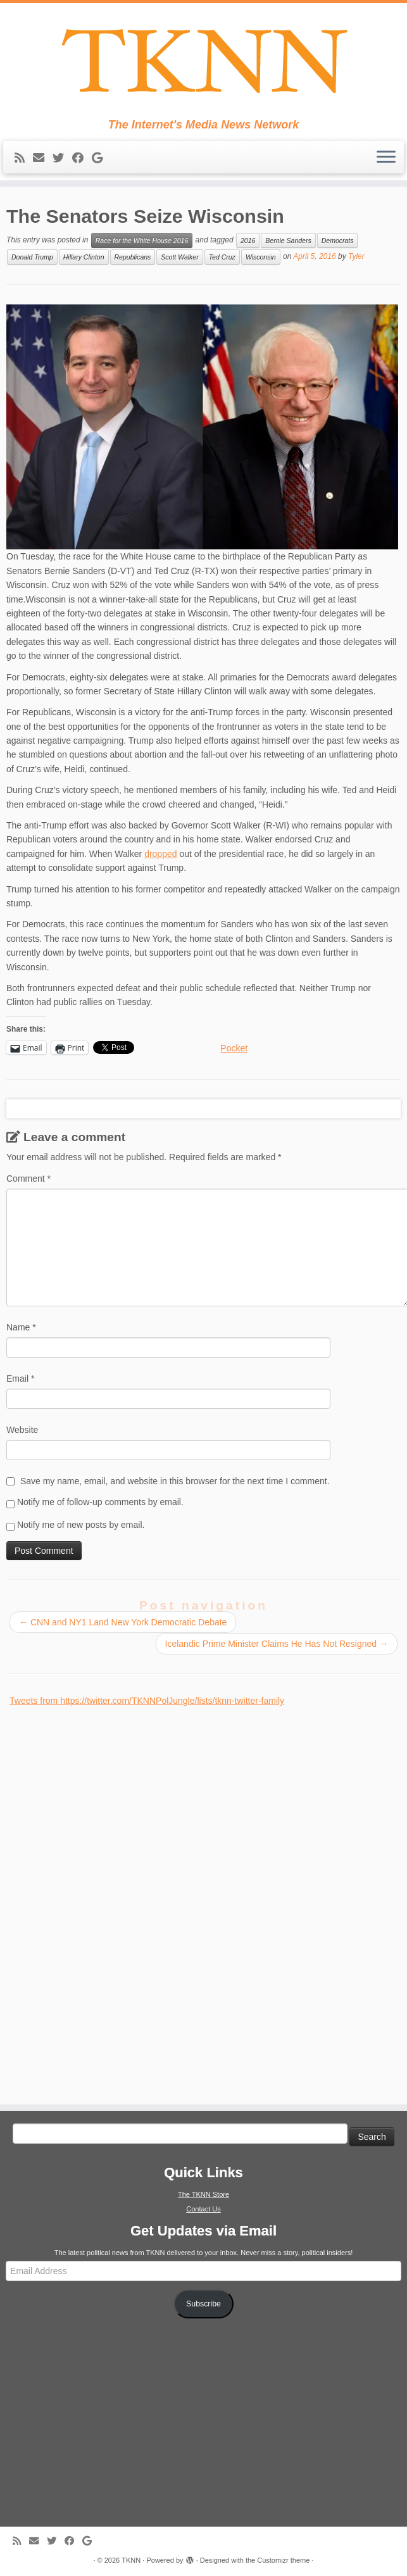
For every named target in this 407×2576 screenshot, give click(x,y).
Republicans (133, 257)
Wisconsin (261, 257)
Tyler (356, 257)
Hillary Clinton (83, 257)
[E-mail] (43, 158)
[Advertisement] (104, 1897)
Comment (28, 1178)
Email (20, 1378)
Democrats (338, 240)
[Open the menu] (386, 157)
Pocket (233, 1048)
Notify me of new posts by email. (81, 1525)
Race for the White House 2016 (142, 240)
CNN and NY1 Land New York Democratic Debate (123, 1622)
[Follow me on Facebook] (82, 158)
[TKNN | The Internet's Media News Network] (203, 60)
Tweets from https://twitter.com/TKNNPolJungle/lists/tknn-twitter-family (146, 1701)
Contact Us (203, 2209)
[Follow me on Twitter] (62, 158)
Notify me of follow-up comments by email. (100, 1502)
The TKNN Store (203, 2194)
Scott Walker (179, 257)
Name (21, 1327)
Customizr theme (283, 2560)
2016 (248, 240)
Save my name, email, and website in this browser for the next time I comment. (175, 1481)
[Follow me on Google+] (101, 158)
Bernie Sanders (288, 240)
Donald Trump (32, 257)
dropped (160, 854)
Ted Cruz (222, 257)
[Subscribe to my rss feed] (24, 158)
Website (22, 1430)
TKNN (131, 2560)
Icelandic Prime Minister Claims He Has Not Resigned (276, 1644)
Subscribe (203, 2303)
